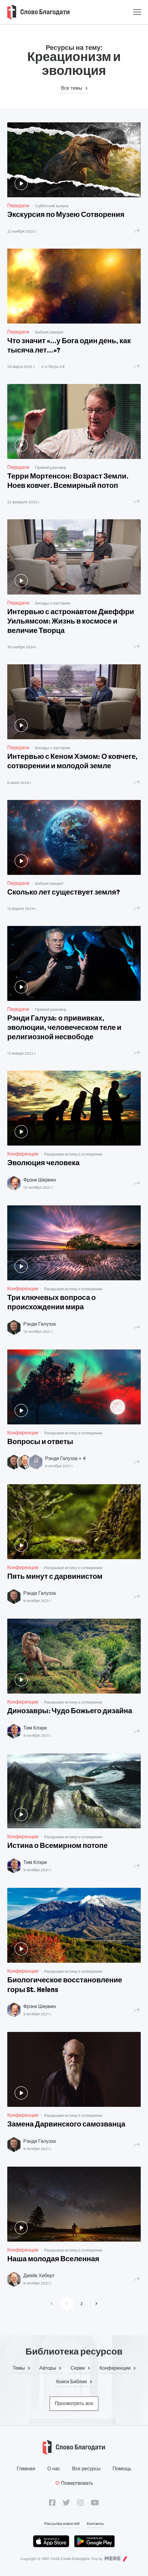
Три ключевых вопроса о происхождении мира (51, 1302)
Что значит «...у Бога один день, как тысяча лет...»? (69, 346)
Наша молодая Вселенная (53, 2259)
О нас (53, 2468)
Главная (26, 2468)
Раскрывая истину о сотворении (73, 1154)
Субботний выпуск (51, 205)
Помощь (122, 2468)
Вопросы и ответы (40, 1442)
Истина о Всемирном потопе (57, 1846)
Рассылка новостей (62, 2523)
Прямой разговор (50, 467)
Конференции (22, 1154)
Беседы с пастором (52, 603)
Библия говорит (49, 332)
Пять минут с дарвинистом (54, 1577)
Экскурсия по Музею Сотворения (65, 215)
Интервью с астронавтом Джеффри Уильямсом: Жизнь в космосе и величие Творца (70, 622)
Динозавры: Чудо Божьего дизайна (69, 1711)
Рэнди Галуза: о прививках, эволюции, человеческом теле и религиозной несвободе (64, 1028)
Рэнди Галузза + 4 (65, 1458)
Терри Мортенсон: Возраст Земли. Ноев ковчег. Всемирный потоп (68, 481)
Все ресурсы (86, 2468)
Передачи (18, 205)
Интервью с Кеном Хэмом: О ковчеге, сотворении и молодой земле (72, 761)
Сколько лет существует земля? (63, 892)
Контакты (95, 2523)
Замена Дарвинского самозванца (66, 2124)
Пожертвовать (74, 2483)
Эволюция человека (43, 1163)
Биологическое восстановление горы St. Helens (64, 1985)
